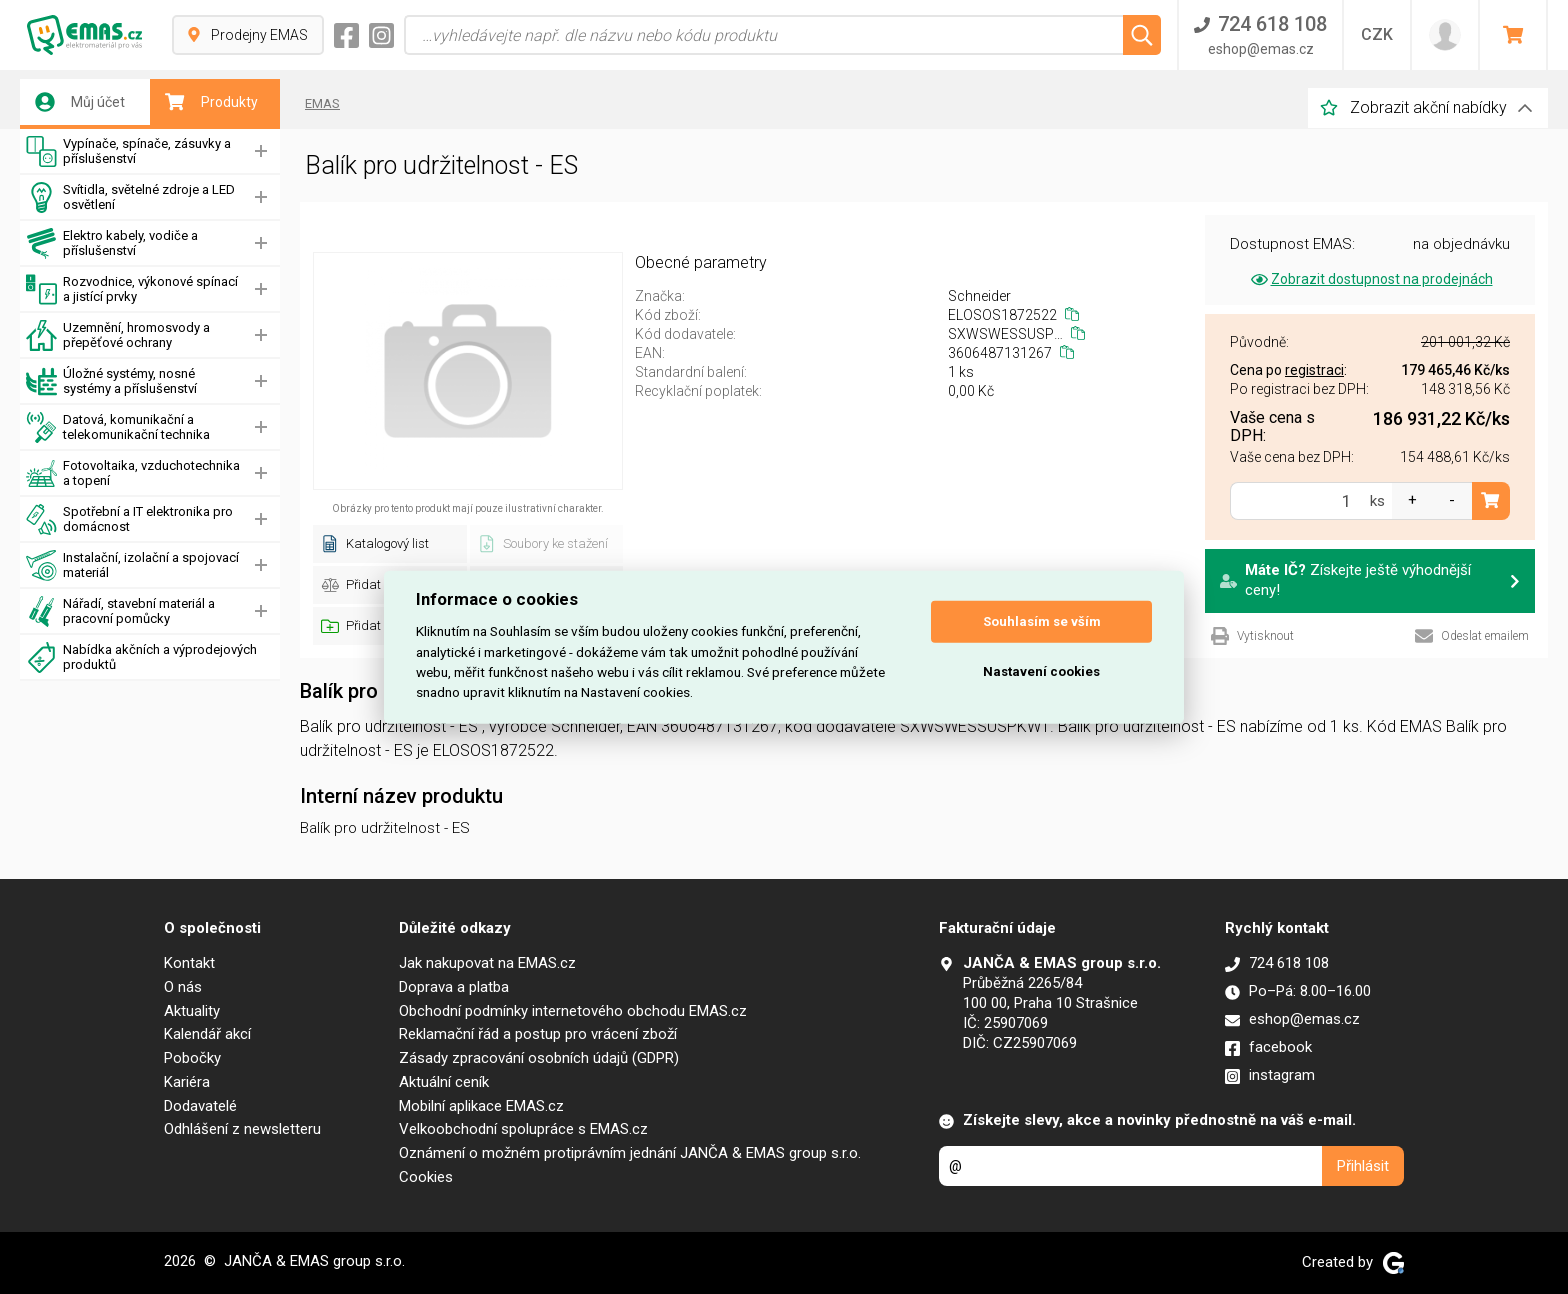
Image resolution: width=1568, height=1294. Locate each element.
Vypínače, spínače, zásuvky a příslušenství (128, 151)
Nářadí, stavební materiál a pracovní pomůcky (120, 611)
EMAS (322, 103)
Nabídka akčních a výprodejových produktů (141, 657)
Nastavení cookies (1041, 671)
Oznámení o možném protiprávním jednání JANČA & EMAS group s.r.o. (630, 1153)
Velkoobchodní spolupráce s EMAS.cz (523, 1129)
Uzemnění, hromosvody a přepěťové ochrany (118, 335)
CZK (1377, 34)
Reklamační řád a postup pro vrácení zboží (538, 1034)
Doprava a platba (454, 987)
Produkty (211, 102)
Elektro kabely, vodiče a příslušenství (112, 243)
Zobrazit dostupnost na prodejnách (1370, 279)
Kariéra (187, 1082)
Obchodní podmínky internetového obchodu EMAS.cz (573, 1011)
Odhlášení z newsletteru (242, 1129)
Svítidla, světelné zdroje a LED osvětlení (130, 197)
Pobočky (192, 1058)
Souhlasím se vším (1042, 621)
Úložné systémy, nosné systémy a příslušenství (111, 381)
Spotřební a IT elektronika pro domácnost (129, 519)
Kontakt (189, 963)
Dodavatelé (200, 1106)
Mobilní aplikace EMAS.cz (481, 1106)
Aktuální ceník (444, 1082)
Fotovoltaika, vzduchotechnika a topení (133, 473)
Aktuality (192, 1011)
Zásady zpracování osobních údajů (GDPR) (539, 1058)
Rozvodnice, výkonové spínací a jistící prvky (132, 289)
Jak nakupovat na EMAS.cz (487, 963)
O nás (183, 987)
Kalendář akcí (207, 1034)
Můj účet (80, 102)
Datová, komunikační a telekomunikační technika (118, 427)
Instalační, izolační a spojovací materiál (132, 565)
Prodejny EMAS (248, 35)
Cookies (426, 1177)
